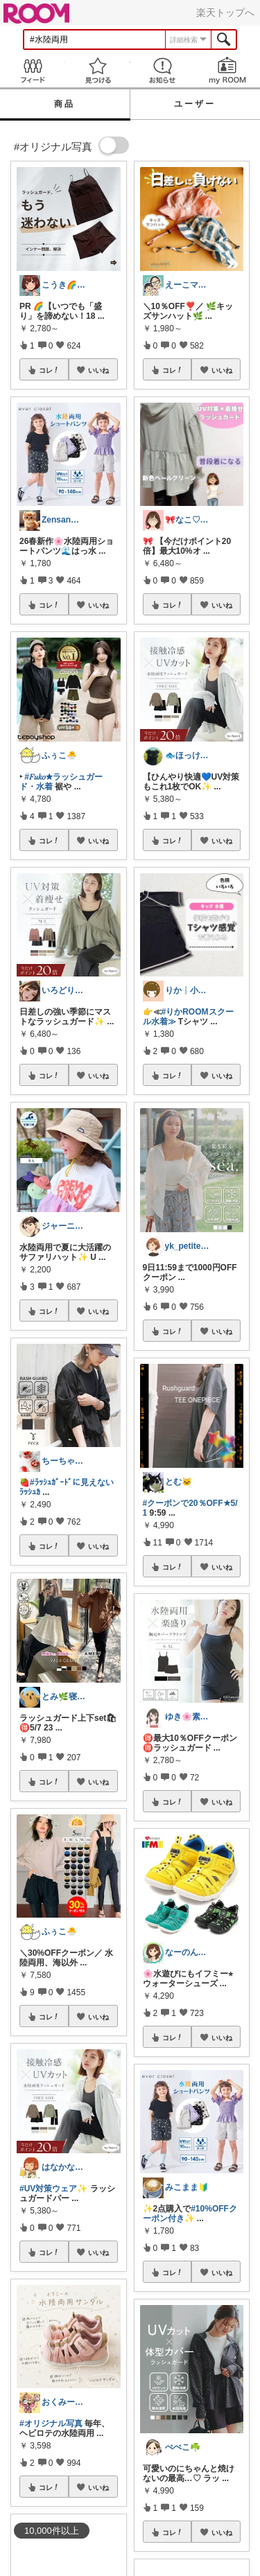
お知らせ (163, 70)
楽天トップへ (225, 12)
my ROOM (227, 70)
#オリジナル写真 (51, 2423)
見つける (97, 70)
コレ (49, 370)
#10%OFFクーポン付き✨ (190, 2213)
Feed (32, 70)
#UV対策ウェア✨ (53, 2188)
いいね (98, 370)
